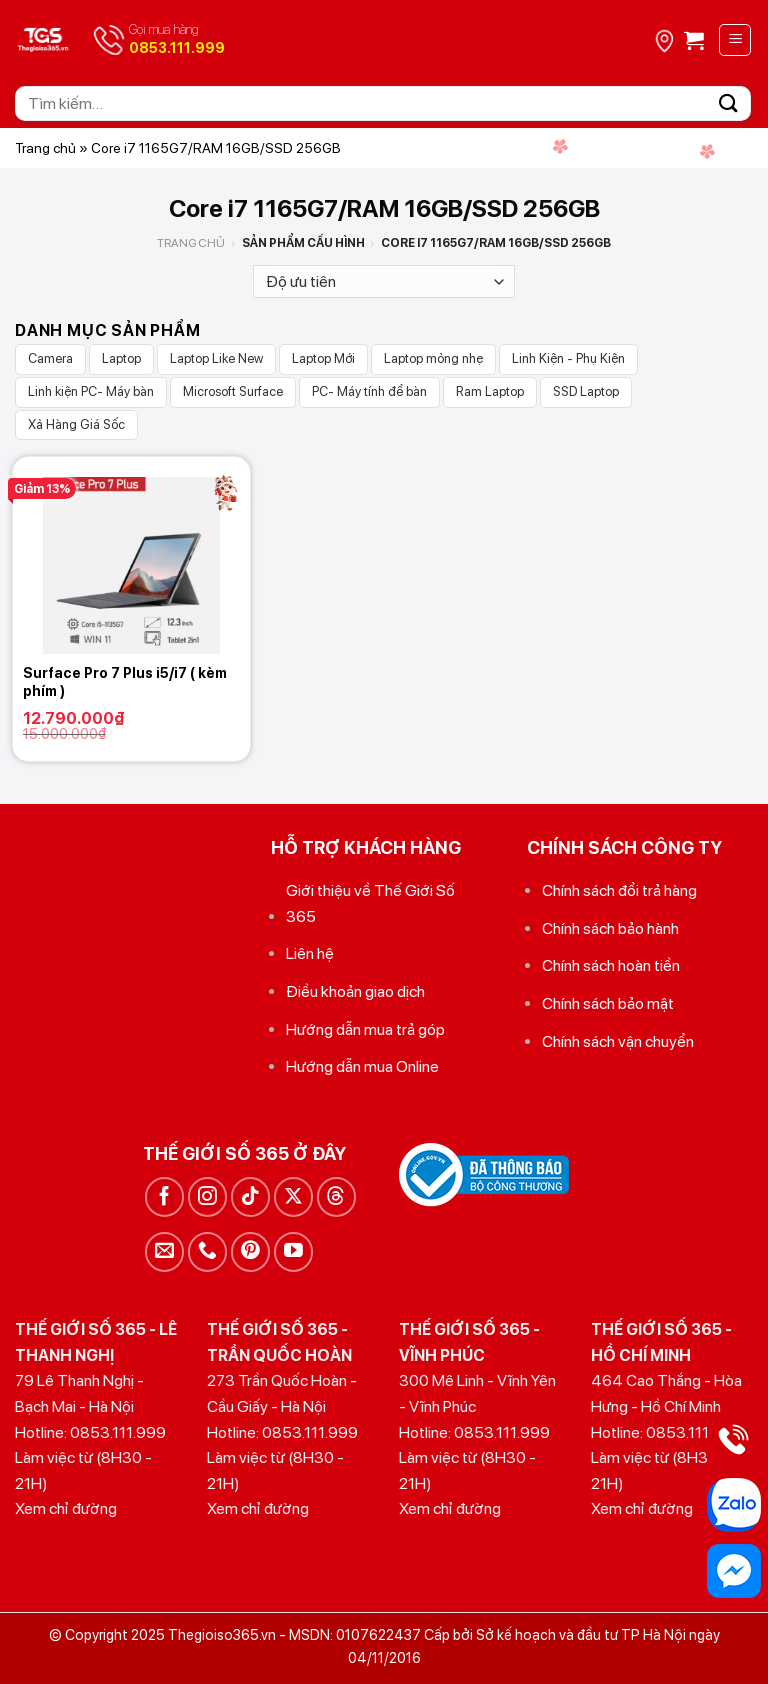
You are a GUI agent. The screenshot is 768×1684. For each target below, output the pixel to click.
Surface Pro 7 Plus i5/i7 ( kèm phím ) (125, 682)
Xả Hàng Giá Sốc (76, 424)
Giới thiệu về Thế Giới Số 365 (370, 903)
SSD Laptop (586, 391)
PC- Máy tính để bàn (369, 391)
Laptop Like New (216, 358)
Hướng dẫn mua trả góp (365, 1029)
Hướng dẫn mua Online (362, 1066)
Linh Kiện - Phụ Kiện (568, 358)
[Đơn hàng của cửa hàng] (384, 281)
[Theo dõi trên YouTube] (293, 1251)
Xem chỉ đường (66, 1508)
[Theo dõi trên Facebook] (164, 1196)
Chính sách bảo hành (610, 928)
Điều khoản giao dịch (355, 991)
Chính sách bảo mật (608, 1003)
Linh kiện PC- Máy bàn (91, 391)
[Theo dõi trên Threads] (336, 1196)
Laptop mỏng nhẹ (433, 358)
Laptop (121, 358)
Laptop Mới (323, 358)
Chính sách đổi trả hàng (619, 890)
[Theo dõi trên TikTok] (250, 1196)
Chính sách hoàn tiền (611, 965)
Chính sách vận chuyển (618, 1041)
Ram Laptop (490, 391)
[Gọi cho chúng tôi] (207, 1251)
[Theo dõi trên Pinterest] (250, 1251)
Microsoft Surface (233, 391)
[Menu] (735, 40)
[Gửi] (729, 103)
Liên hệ (310, 953)
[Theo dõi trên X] (293, 1196)
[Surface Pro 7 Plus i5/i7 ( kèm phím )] (131, 555)
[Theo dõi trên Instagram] (207, 1196)
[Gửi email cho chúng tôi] (164, 1251)
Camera (50, 358)
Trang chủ (45, 148)
